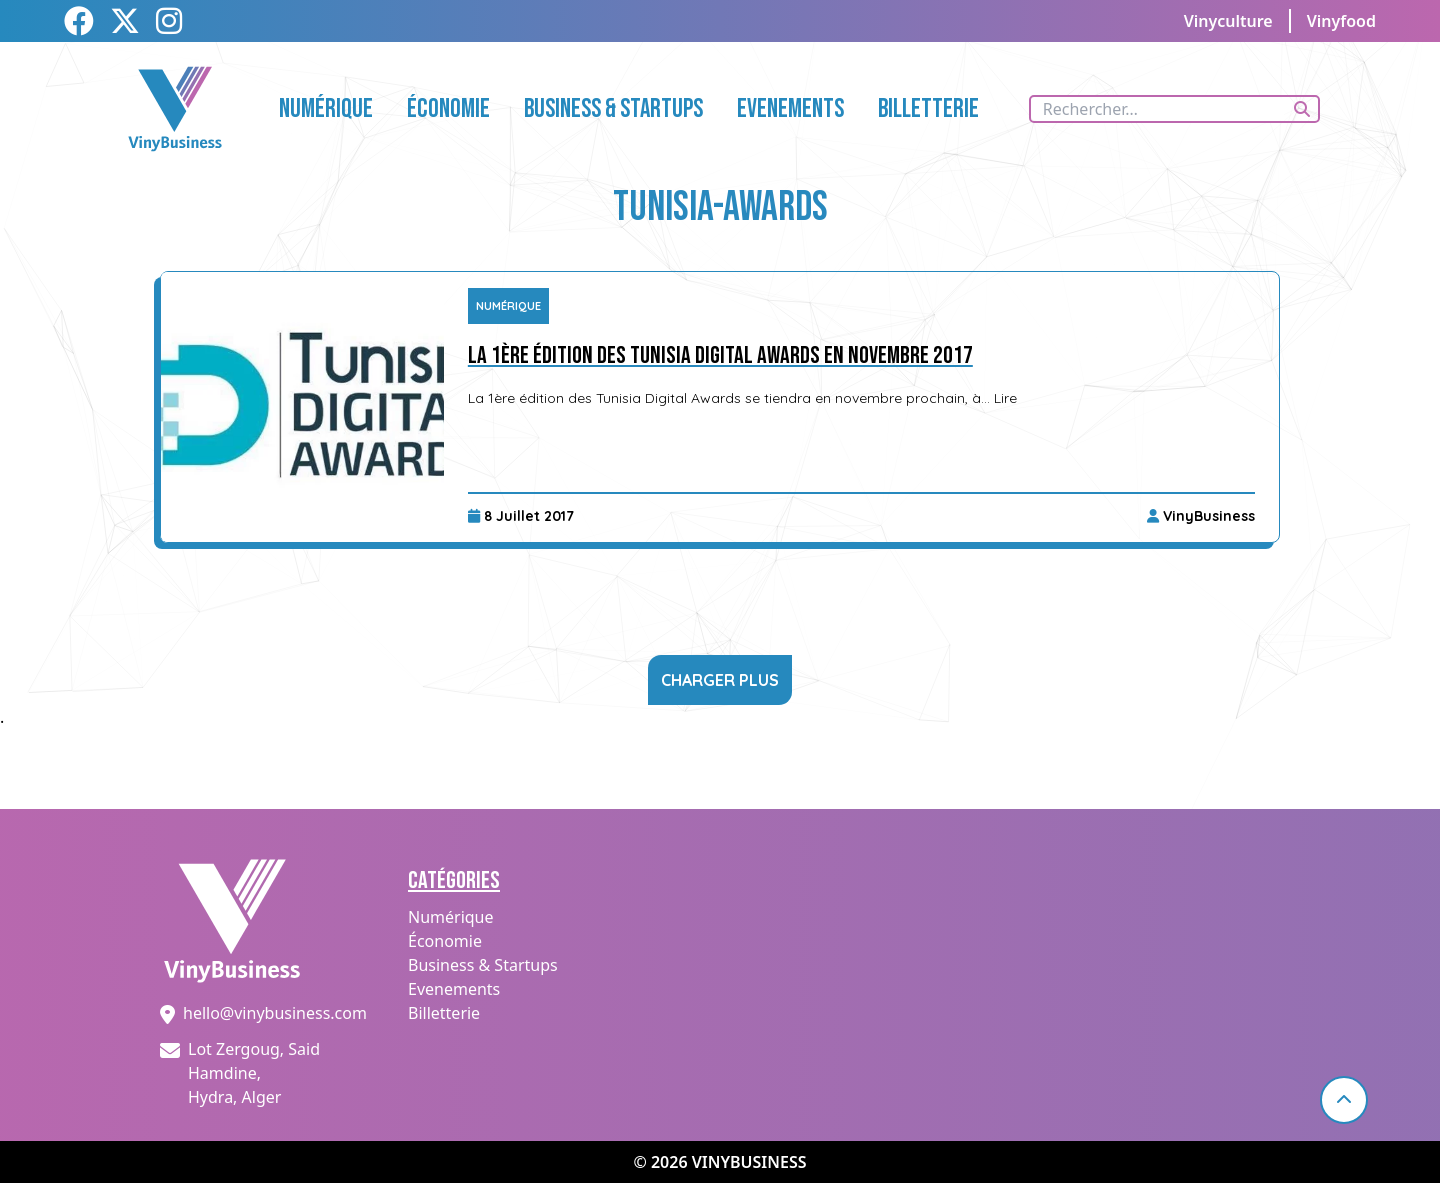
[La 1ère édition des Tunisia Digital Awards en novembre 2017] (302, 407)
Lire (1005, 398)
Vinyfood (1341, 21)
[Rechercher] (1302, 109)
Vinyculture (1228, 21)
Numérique (508, 306)
